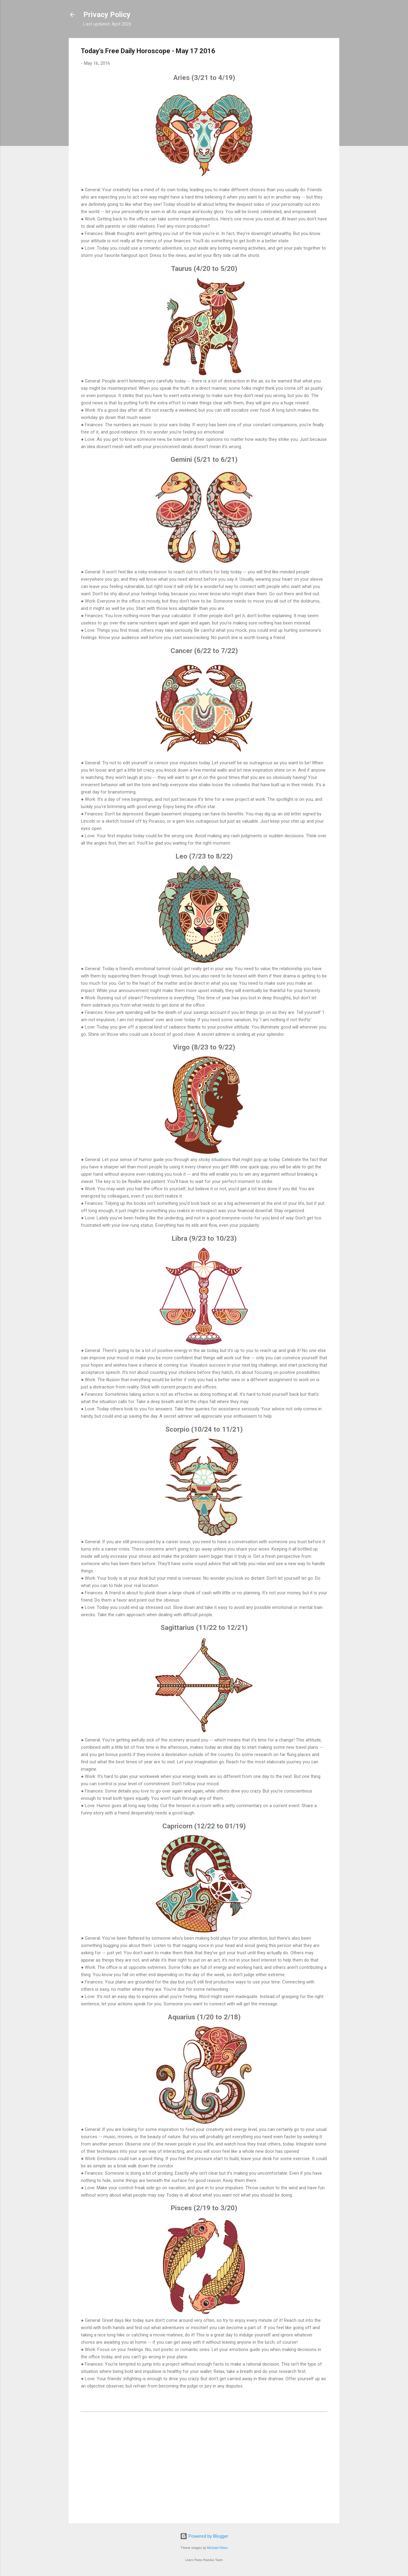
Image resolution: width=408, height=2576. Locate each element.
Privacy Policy (106, 14)
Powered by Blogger (204, 2536)
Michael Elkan (217, 2548)
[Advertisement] (204, 2466)
